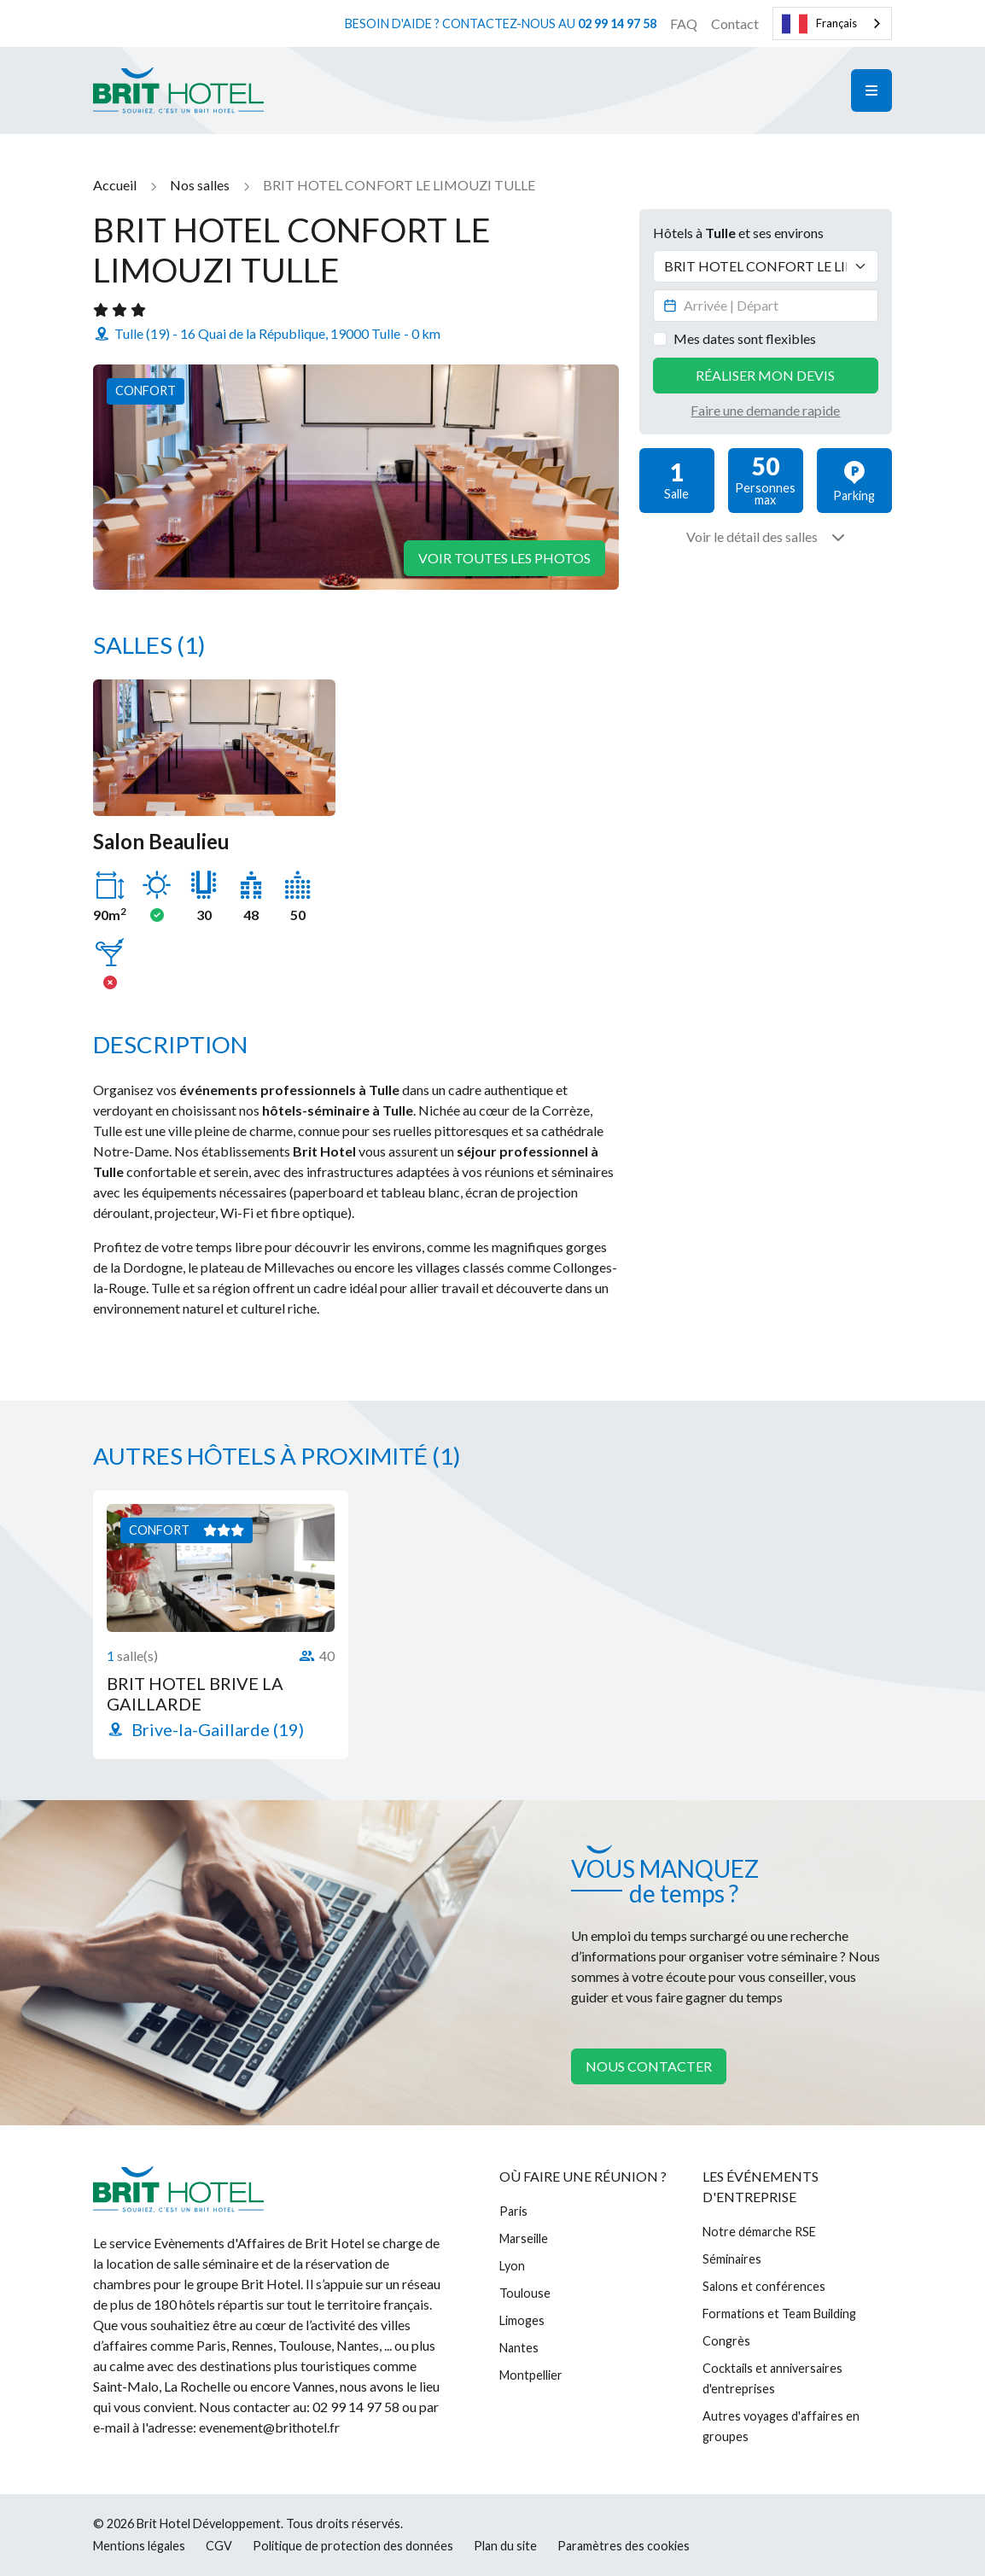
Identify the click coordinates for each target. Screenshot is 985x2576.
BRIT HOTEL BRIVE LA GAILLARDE (195, 1693)
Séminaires (731, 2259)
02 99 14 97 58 (617, 23)
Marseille (523, 2238)
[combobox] (832, 23)
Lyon (512, 2265)
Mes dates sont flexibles (744, 338)
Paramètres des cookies (623, 2545)
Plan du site (505, 2545)
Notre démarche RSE (759, 2231)
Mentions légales (139, 2545)
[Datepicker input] (765, 305)
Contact (735, 23)
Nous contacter (649, 2066)
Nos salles (200, 185)
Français (819, 24)
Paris (513, 2211)
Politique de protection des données (353, 2545)
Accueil (115, 185)
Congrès (726, 2341)
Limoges (522, 2320)
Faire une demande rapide (765, 410)
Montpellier (530, 2375)
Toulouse (525, 2293)
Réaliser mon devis (765, 375)
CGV (219, 2545)
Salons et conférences (763, 2286)
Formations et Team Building (779, 2313)
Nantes (519, 2347)
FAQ (683, 23)
